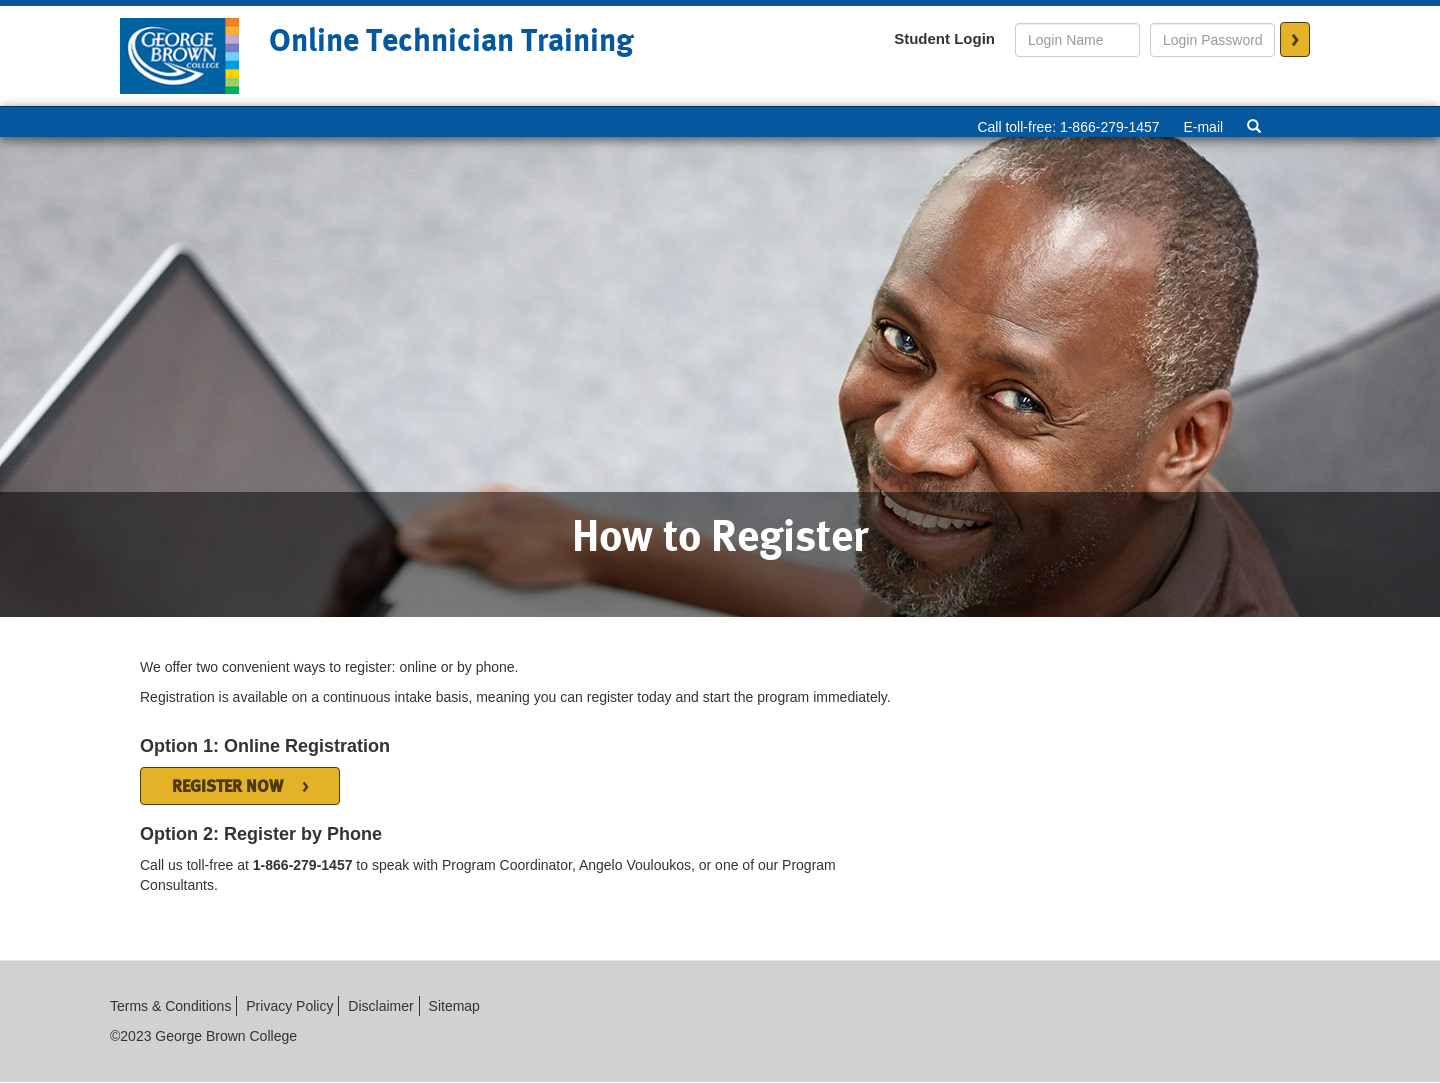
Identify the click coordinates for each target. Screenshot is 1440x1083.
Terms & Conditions (170, 1006)
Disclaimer (380, 1006)
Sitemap (454, 1006)
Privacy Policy (289, 1006)
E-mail (1203, 127)
